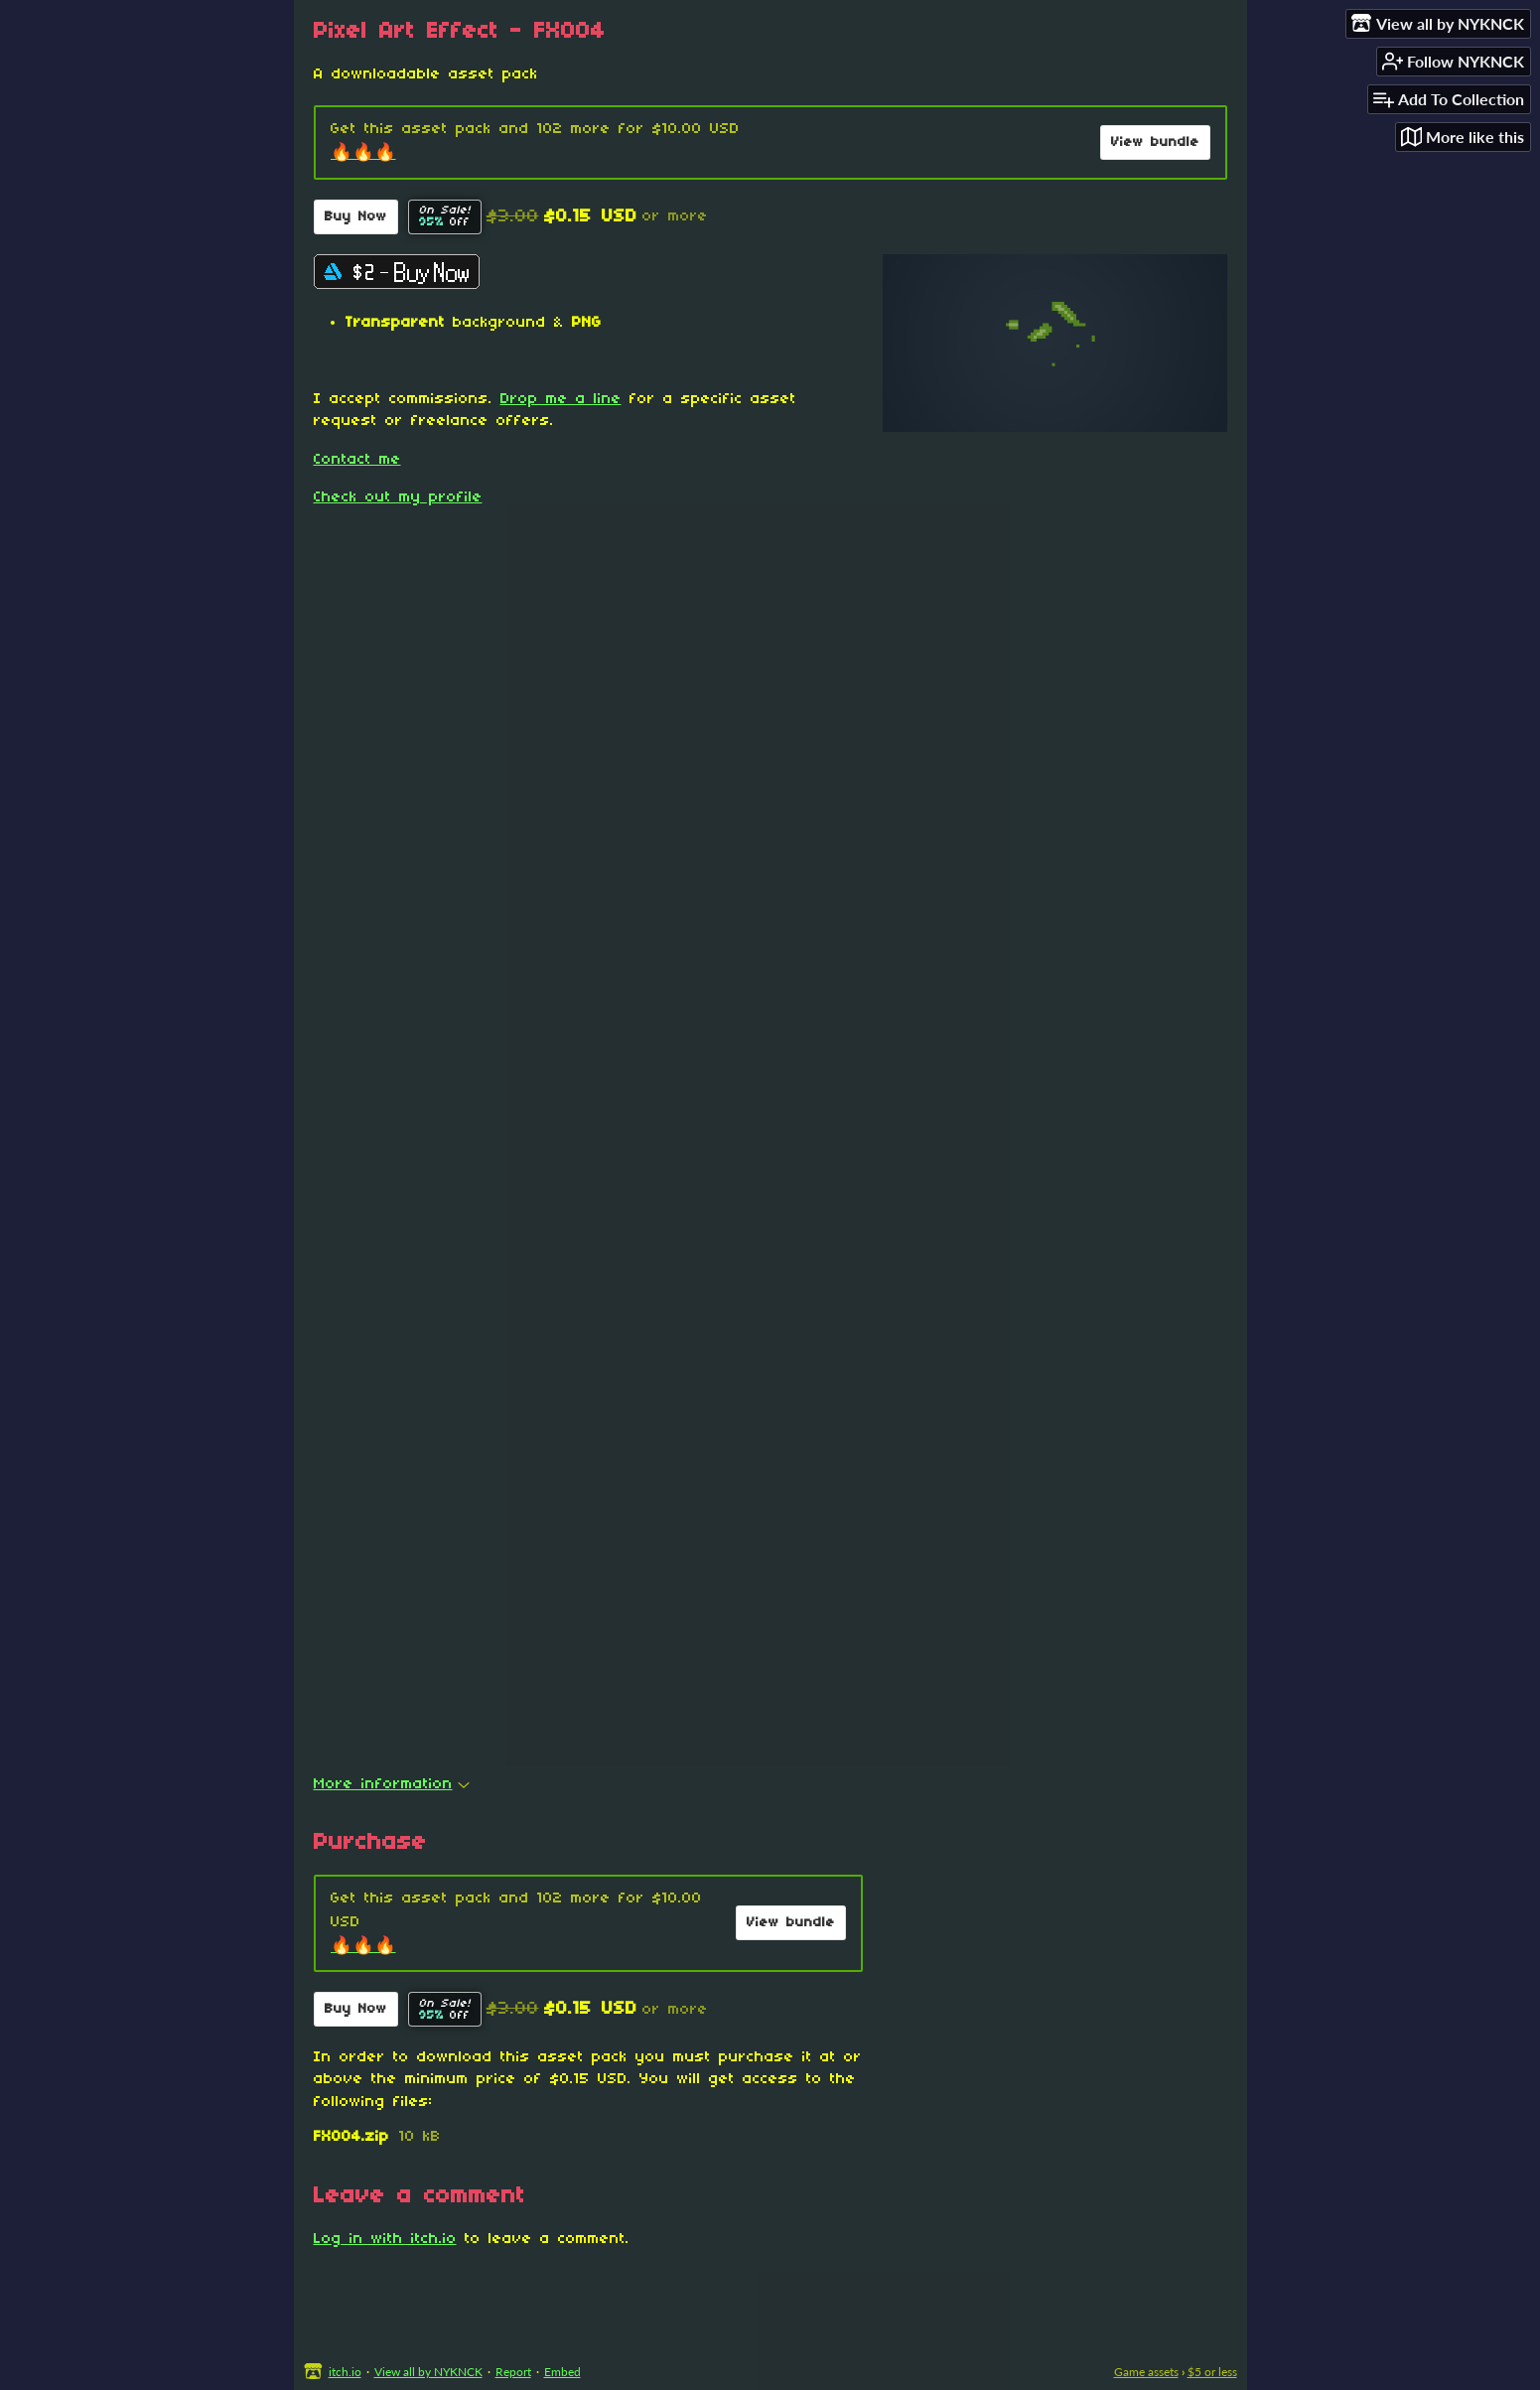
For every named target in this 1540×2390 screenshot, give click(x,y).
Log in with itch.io (385, 2239)
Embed (562, 2371)
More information (392, 1784)
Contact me (357, 460)
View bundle (1155, 142)
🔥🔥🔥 (363, 153)
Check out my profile (398, 497)
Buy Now (356, 217)
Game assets (1146, 2371)
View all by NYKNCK (428, 2371)
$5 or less (1212, 2371)
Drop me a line (561, 399)
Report (513, 2371)
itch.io (345, 2371)
